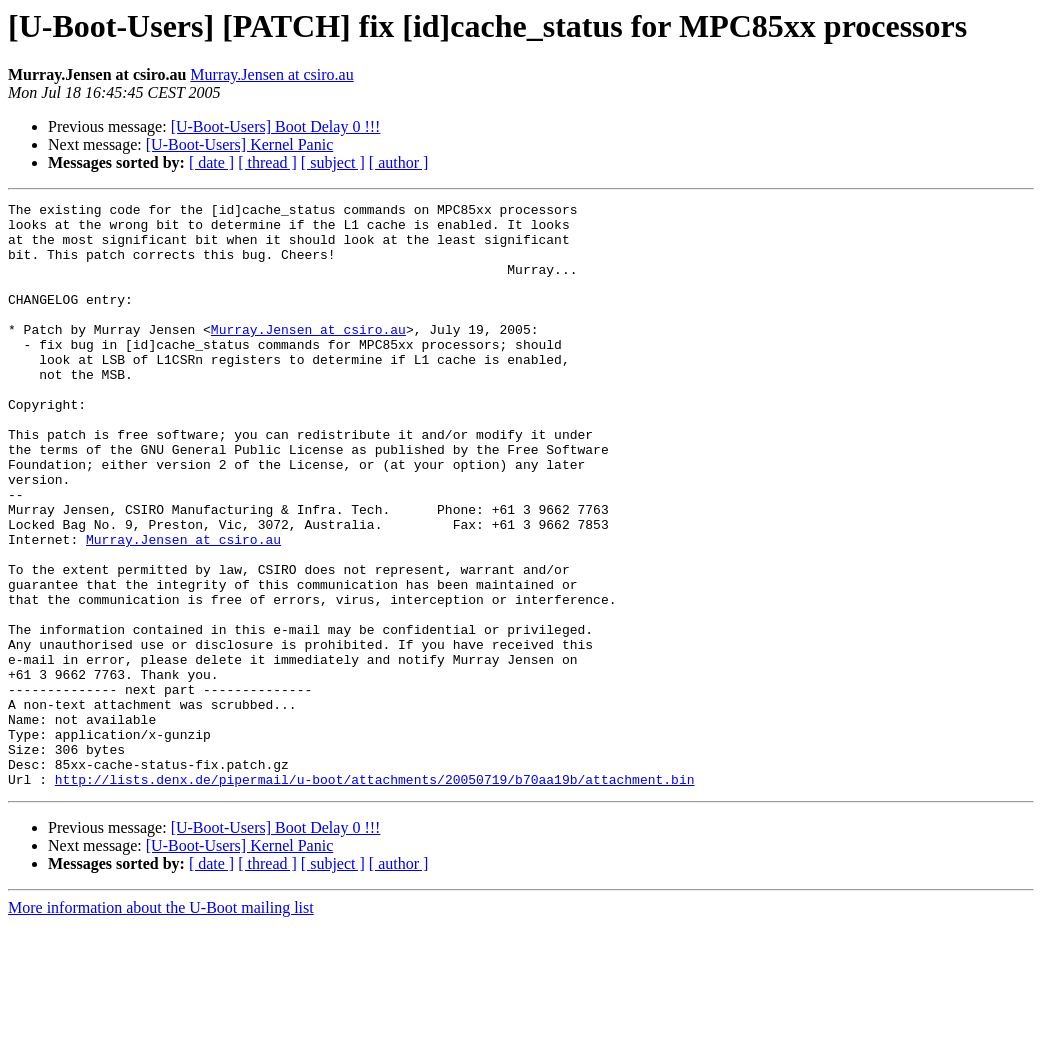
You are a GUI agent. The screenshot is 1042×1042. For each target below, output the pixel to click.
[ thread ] (267, 162)
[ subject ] (333, 162)
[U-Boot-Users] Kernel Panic (240, 144)
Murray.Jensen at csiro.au (271, 74)
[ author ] (399, 162)
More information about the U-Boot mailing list (161, 1024)
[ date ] (211, 162)
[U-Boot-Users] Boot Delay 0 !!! (276, 126)
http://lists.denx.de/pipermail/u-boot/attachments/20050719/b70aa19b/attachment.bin (375, 896)
